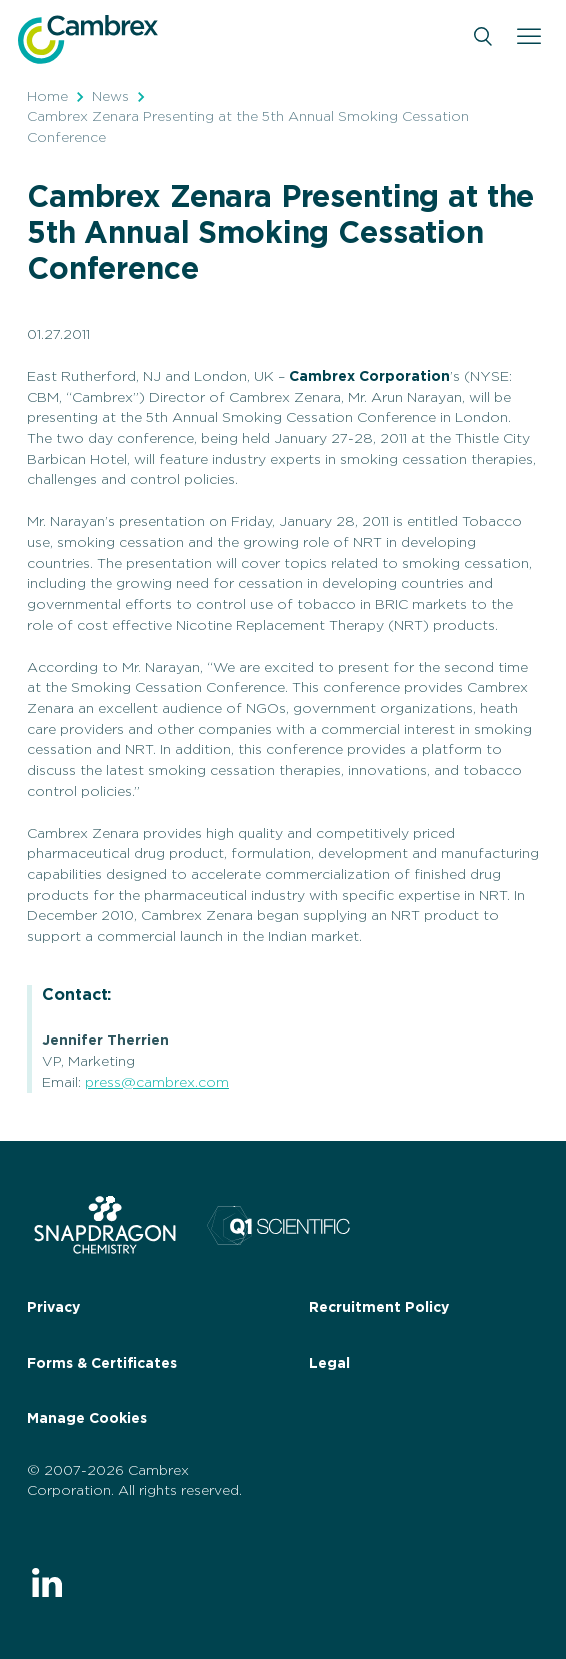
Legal (329, 1364)
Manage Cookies (87, 1419)
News (110, 97)
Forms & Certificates (102, 1364)
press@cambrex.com (157, 1083)
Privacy (53, 1308)
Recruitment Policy (379, 1308)
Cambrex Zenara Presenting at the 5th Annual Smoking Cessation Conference (248, 127)
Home (47, 97)
